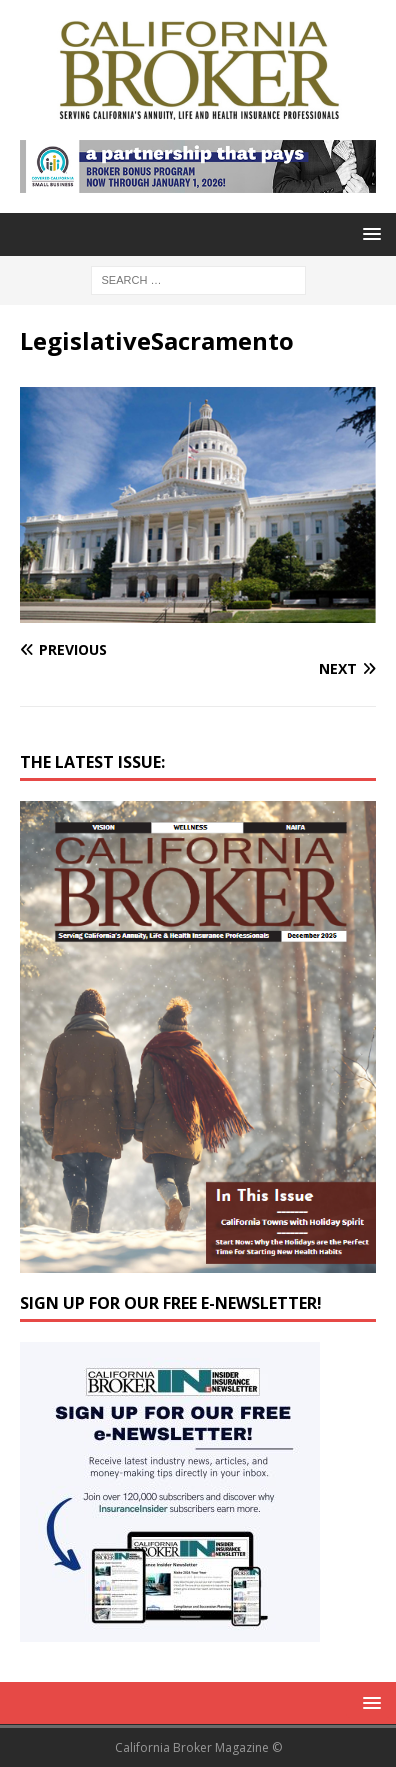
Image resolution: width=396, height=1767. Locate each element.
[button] (368, 233)
